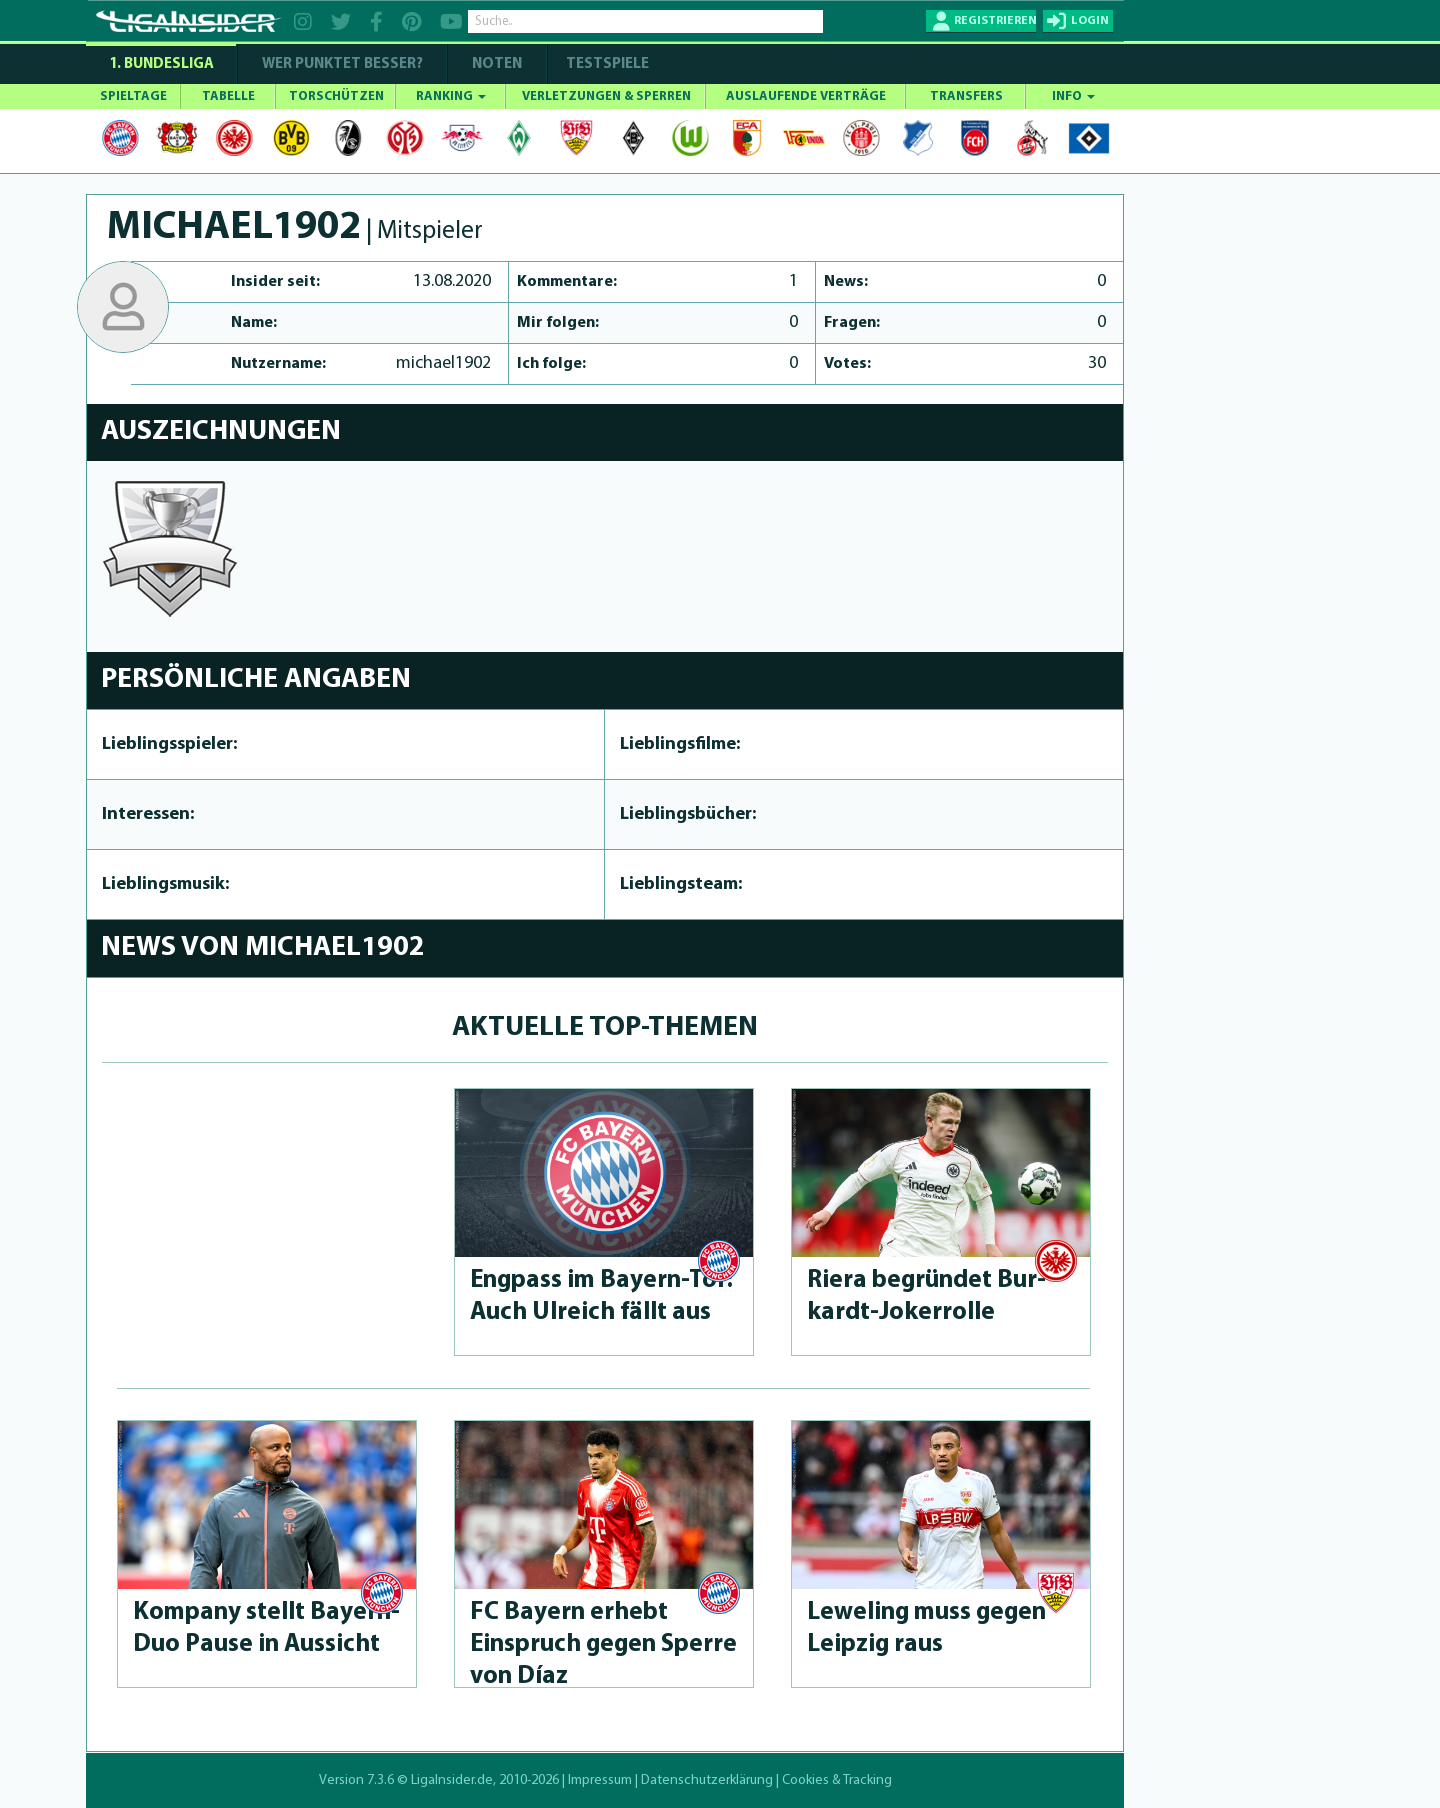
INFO (1073, 96)
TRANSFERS (966, 96)
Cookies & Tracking (837, 1780)
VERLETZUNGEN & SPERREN (606, 96)
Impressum (600, 1780)
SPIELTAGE (133, 96)
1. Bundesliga (161, 64)
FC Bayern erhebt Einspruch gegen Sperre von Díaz (603, 1644)
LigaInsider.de (452, 1780)
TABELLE (228, 96)
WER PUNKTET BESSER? (342, 64)
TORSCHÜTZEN (336, 96)
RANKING (451, 96)
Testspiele (606, 64)
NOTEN (497, 64)
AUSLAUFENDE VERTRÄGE (806, 96)
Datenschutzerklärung (707, 1780)
